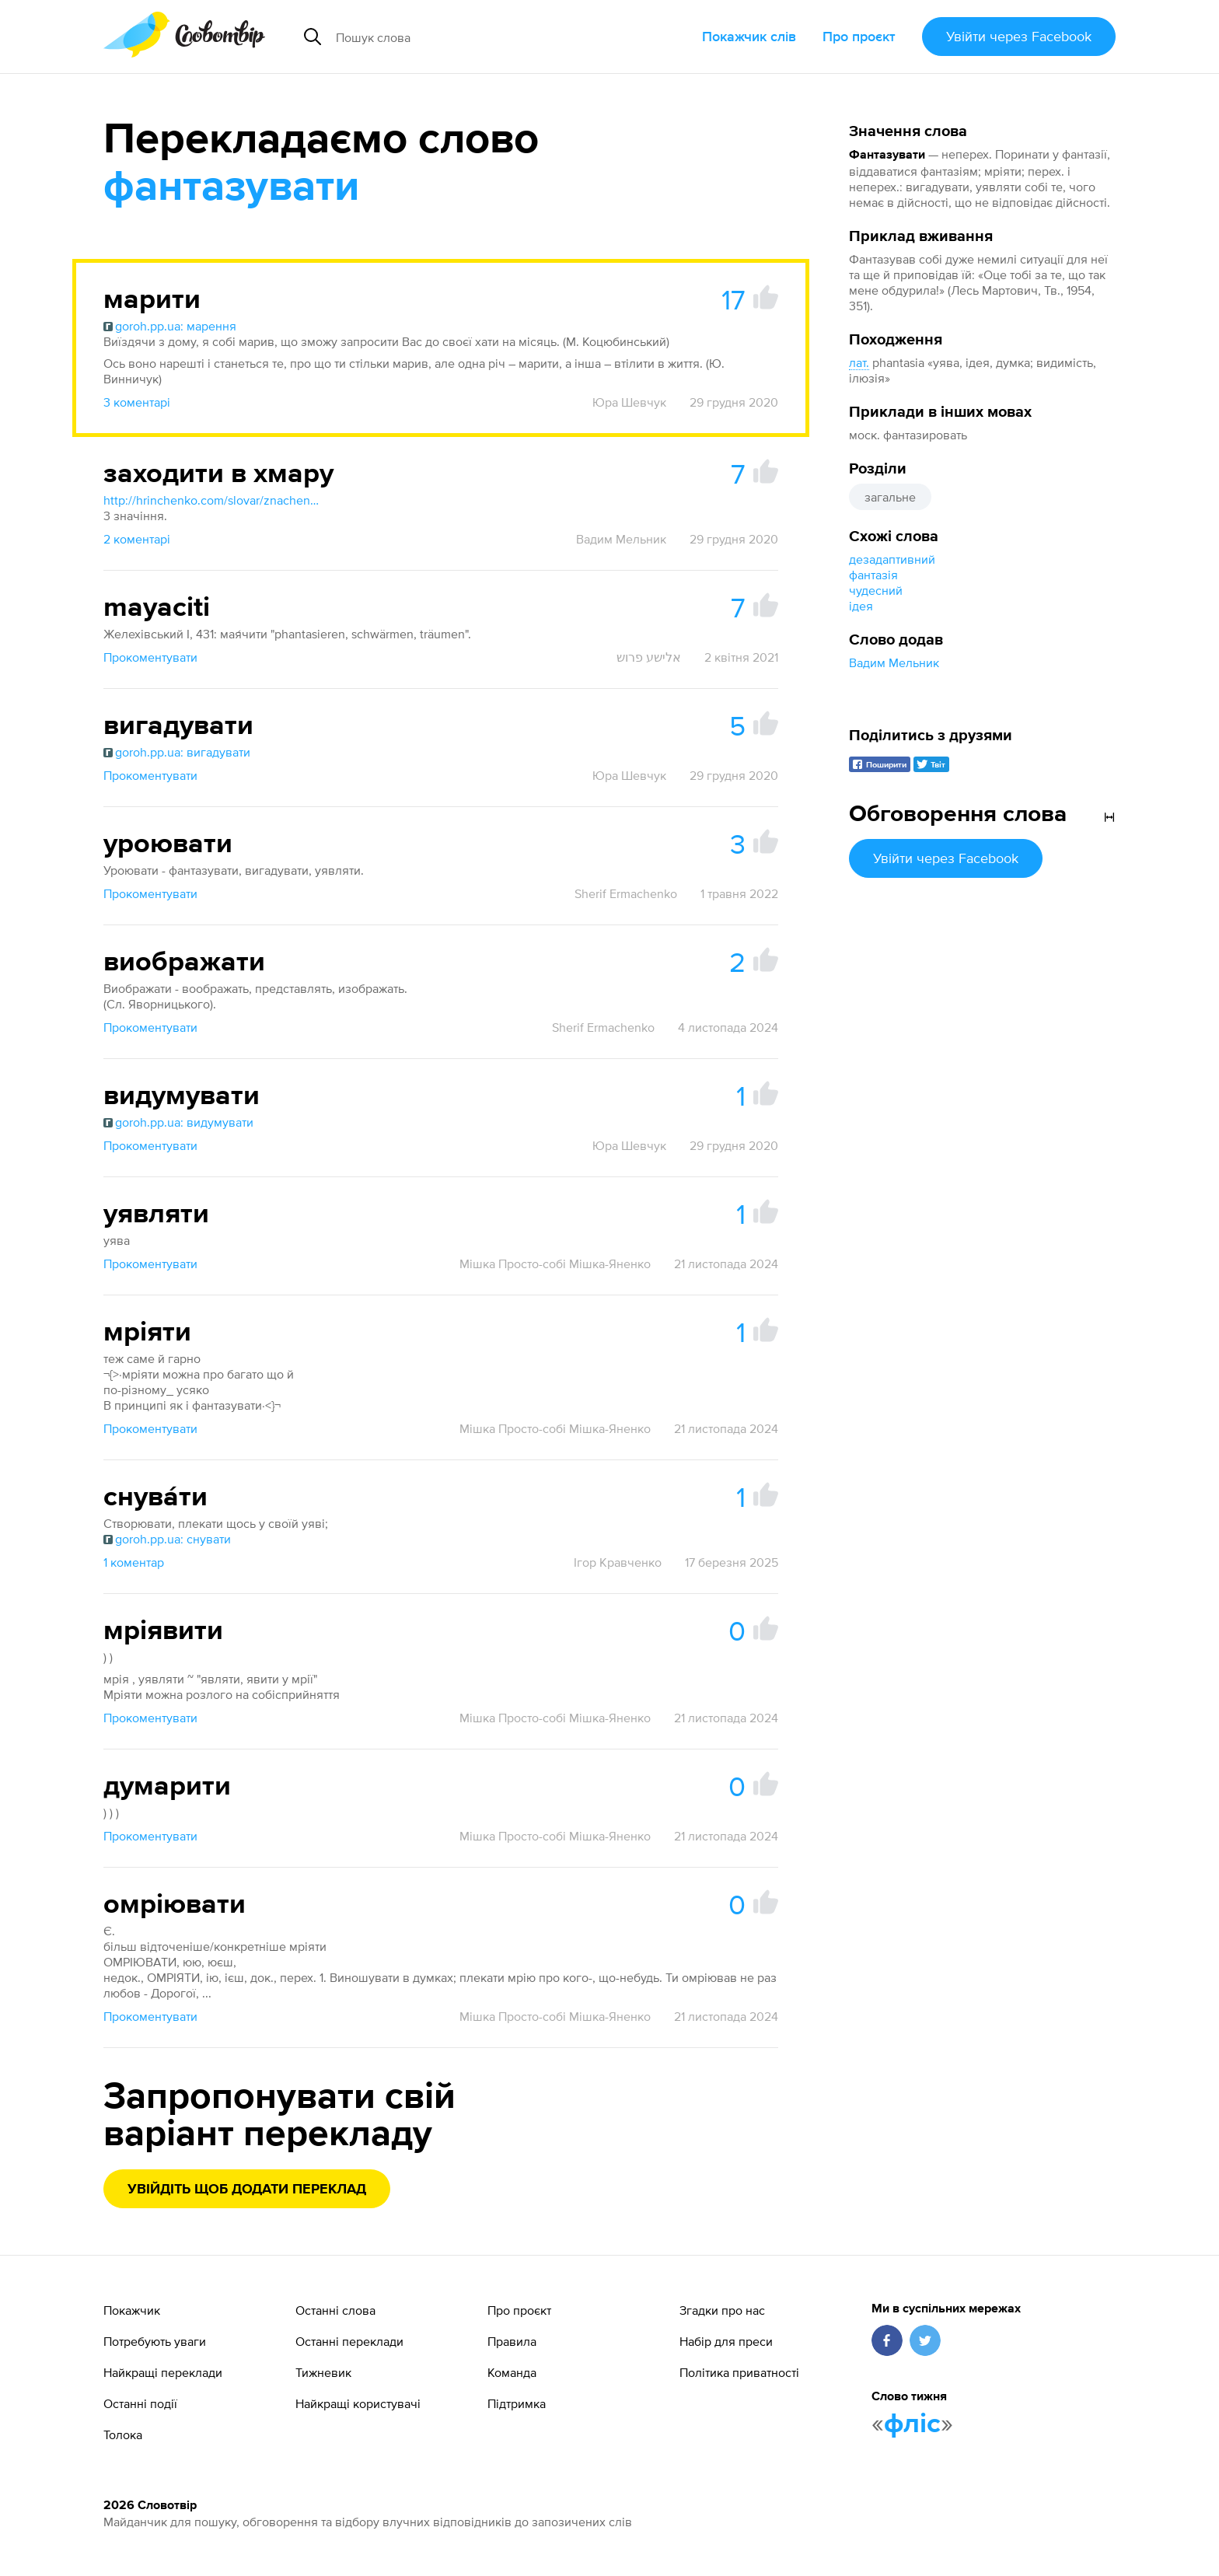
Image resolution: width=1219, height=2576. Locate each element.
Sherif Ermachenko (626, 893)
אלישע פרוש (648, 657)
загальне (890, 497)
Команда (511, 2372)
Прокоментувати (150, 657)
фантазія (873, 575)
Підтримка (516, 2403)
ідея (861, 606)
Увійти (1019, 36)
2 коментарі (136, 539)
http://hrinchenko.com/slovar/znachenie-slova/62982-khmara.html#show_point (212, 500)
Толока (122, 2434)
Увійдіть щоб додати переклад (246, 2190)
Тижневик (323, 2372)
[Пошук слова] (474, 37)
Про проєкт (859, 36)
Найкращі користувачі (358, 2403)
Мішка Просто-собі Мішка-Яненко (555, 1264)
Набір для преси (726, 2341)
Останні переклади (349, 2341)
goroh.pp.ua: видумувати (178, 1122)
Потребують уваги (154, 2341)
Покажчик (131, 2310)
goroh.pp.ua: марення (169, 326)
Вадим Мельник (894, 662)
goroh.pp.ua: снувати (167, 1539)
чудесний (876, 590)
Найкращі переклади (162, 2372)
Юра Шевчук (629, 402)
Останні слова (335, 2310)
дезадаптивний (892, 559)
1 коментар (133, 1562)
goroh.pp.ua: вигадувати (176, 752)
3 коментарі (136, 402)
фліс (912, 2424)
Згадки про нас (722, 2310)
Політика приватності (739, 2372)
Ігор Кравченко (618, 1562)
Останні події (140, 2403)
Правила (511, 2341)
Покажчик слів (749, 36)
